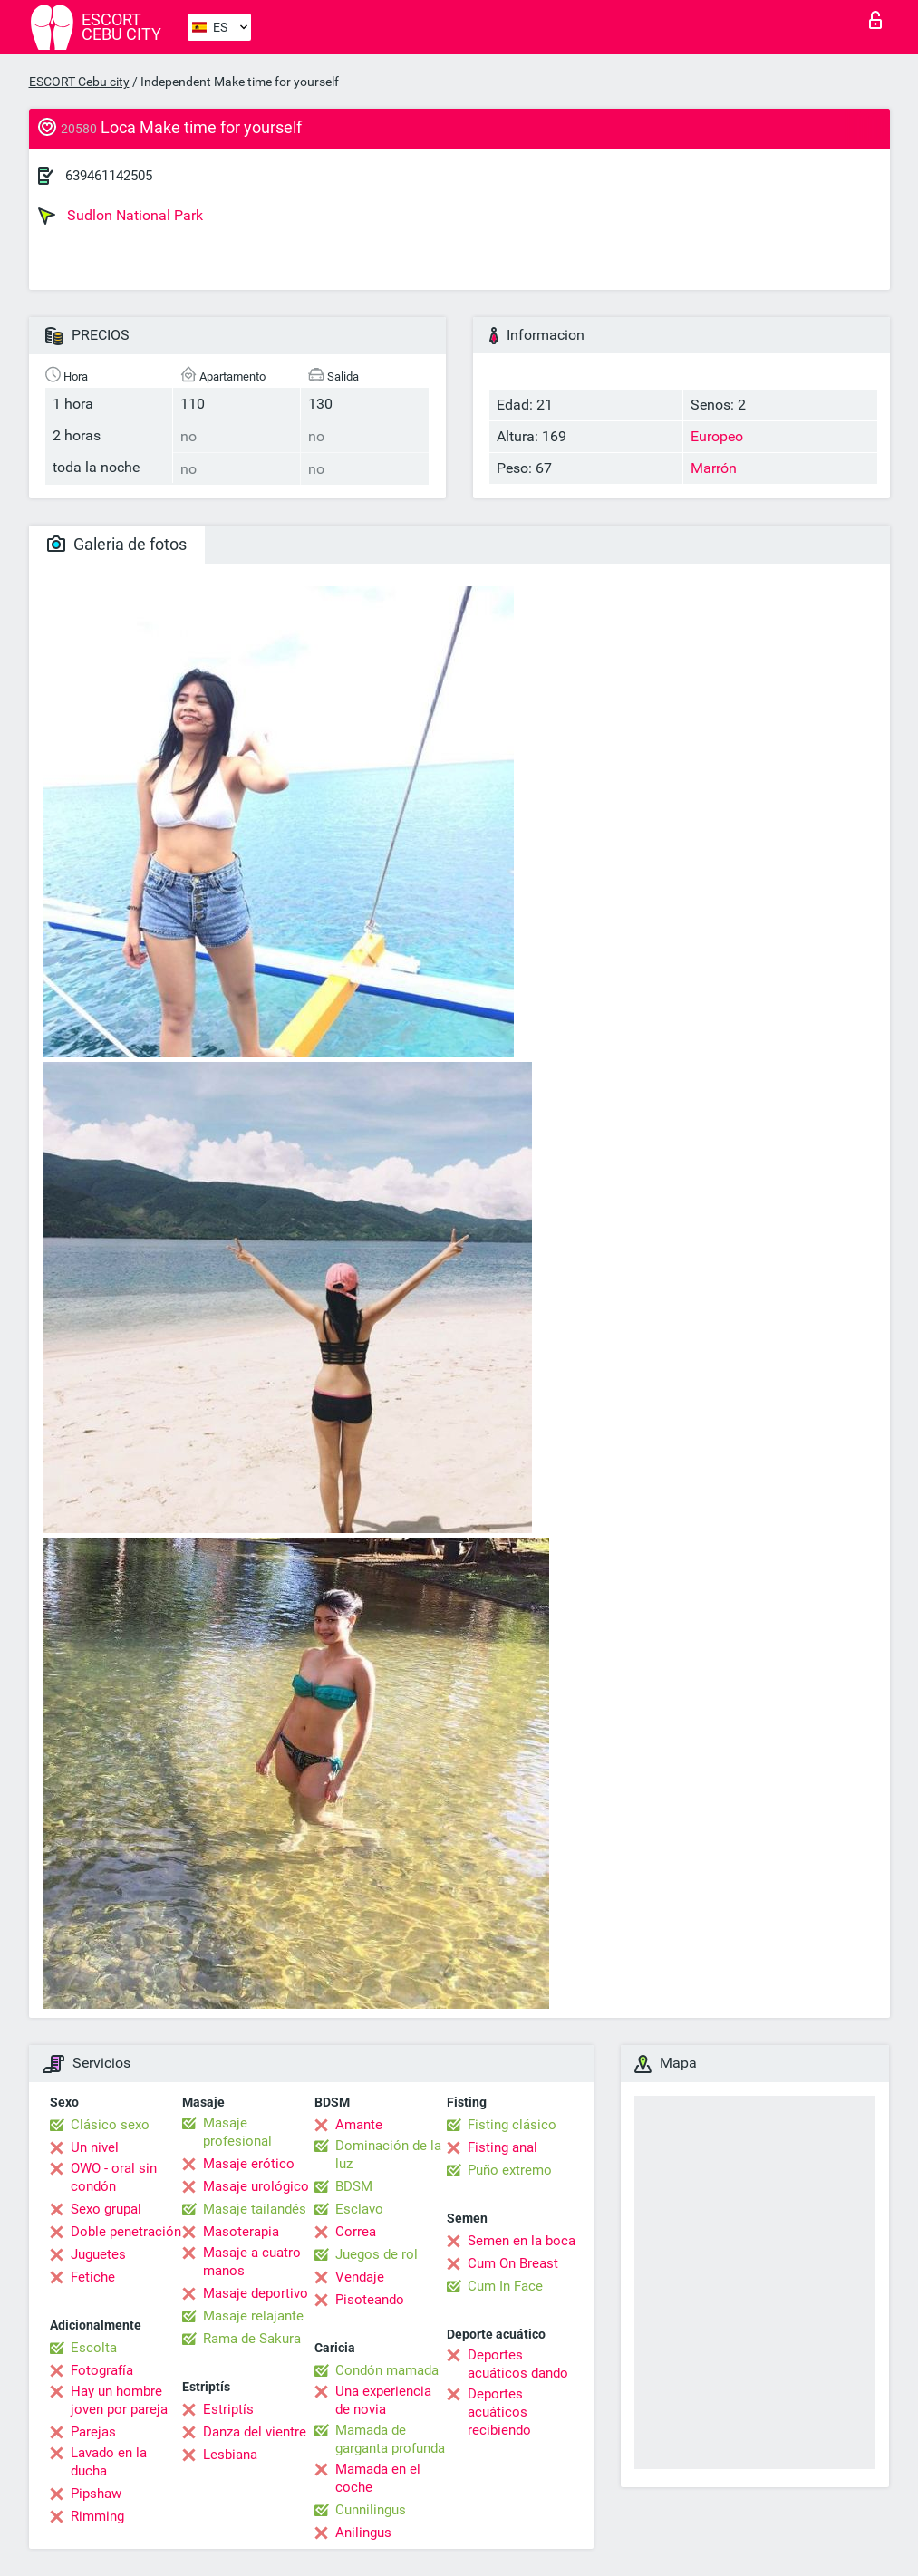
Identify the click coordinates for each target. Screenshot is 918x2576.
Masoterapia (241, 2232)
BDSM (353, 2186)
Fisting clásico (512, 2125)
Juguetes (98, 2254)
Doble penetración (126, 2232)
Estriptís (228, 2409)
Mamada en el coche (377, 2478)
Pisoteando (369, 2299)
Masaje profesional (237, 2132)
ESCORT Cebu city (79, 81)
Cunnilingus (370, 2510)
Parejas (93, 2432)
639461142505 (108, 176)
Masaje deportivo (255, 2293)
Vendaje (359, 2277)
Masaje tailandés (254, 2209)
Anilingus (363, 2532)
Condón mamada (387, 2370)
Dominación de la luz (388, 2154)
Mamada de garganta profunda (390, 2439)
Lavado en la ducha (109, 2462)
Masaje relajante (253, 2316)
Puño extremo (510, 2170)
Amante (358, 2125)
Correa (355, 2232)
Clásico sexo (110, 2125)
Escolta (94, 2348)
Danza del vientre (254, 2432)
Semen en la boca (521, 2241)
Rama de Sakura (252, 2338)
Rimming (97, 2516)
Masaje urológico (256, 2186)
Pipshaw (96, 2493)
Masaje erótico (249, 2164)
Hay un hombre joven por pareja (119, 2400)
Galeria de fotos (117, 544)
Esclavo (359, 2209)
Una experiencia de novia (383, 2400)
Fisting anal (502, 2147)
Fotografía (102, 2370)
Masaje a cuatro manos (252, 2261)
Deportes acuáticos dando (518, 2364)
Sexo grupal (106, 2209)
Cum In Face (505, 2286)
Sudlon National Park (120, 216)
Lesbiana (230, 2454)
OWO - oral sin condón (114, 2177)
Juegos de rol (376, 2254)
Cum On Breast (513, 2263)
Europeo (717, 436)
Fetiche (93, 2277)
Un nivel (95, 2147)
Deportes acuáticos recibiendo (499, 2412)
